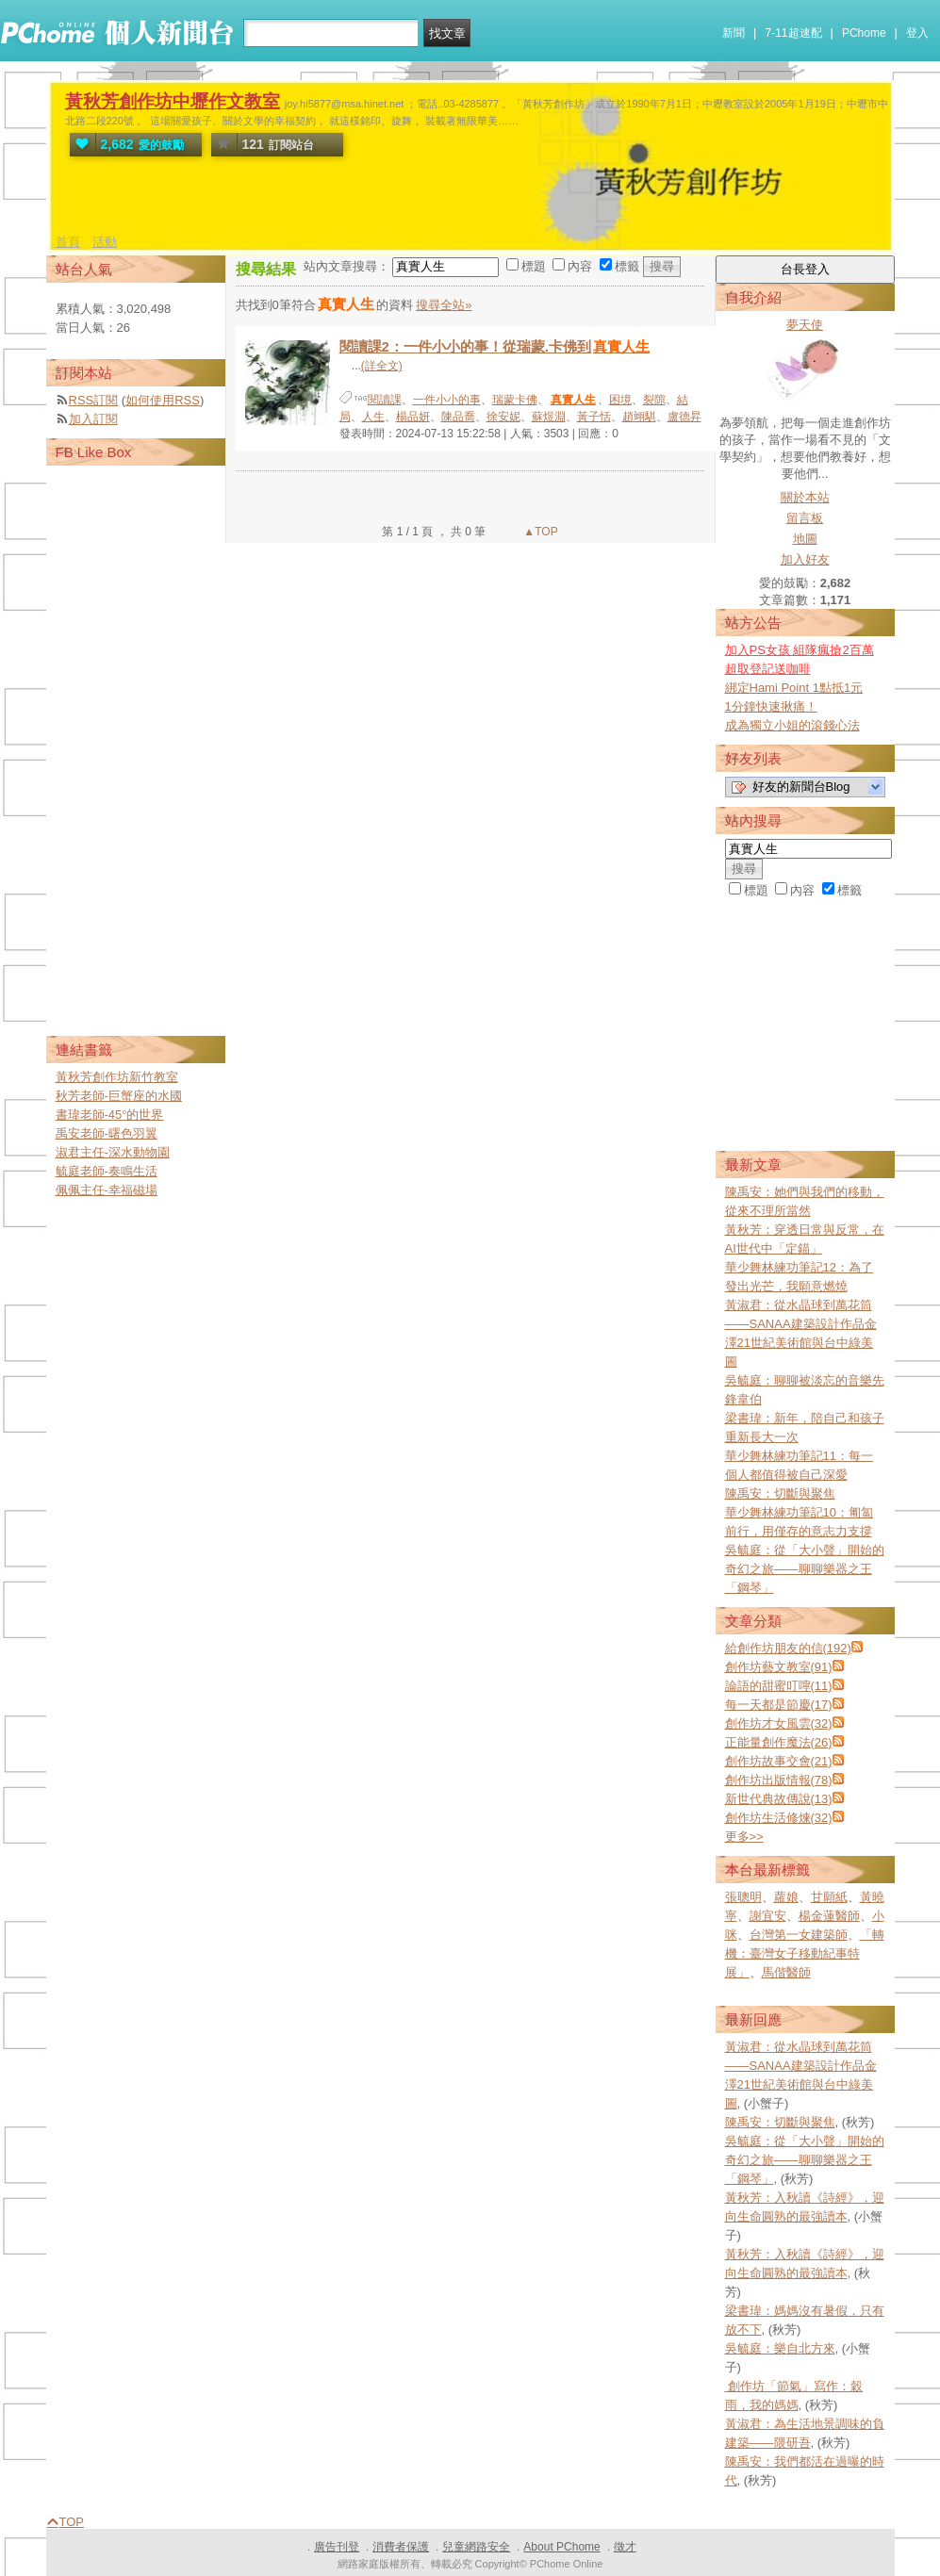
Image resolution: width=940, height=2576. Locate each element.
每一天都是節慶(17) (779, 1705)
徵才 (625, 2546)
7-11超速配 (794, 33)
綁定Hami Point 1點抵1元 (794, 688)
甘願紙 (829, 1897)
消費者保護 (400, 2546)
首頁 (68, 242)
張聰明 (743, 1897)
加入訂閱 (93, 419)
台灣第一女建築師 (799, 1935)
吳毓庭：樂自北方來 (780, 2348)
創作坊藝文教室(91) (779, 1667)
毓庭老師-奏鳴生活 (106, 1171)
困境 (620, 399)
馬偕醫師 (786, 1972)
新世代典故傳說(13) (779, 1799)
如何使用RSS (162, 400)
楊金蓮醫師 (829, 1916)
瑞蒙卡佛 (514, 399)
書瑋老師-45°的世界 (110, 1115)
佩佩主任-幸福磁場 (106, 1190)
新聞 (733, 33)
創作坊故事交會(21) (779, 1761)
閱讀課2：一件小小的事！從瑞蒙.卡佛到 (495, 346)
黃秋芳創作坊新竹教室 (117, 1077)
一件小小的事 (447, 399)
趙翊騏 (639, 416)
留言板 (804, 518)
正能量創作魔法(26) (779, 1742)
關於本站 (805, 497)
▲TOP (539, 531)
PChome (864, 33)
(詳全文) (382, 365)
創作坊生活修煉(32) (779, 1818)
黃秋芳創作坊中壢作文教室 (172, 101)
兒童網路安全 (476, 2546)
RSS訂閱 (94, 400)
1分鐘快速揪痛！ (771, 706)
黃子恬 (594, 416)
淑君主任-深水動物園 (113, 1152)
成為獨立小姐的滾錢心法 (792, 725)
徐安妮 (503, 416)
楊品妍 (413, 416)
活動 (104, 242)
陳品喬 (458, 416)
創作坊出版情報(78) (779, 1780)
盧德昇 (684, 416)
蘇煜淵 (549, 416)
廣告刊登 (336, 2546)
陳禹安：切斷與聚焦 (780, 1493)
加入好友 (805, 559)
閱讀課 (385, 399)
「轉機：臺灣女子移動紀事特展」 (804, 1953)
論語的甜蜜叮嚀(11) (779, 1686)
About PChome (561, 2546)
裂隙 (654, 399)
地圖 (805, 539)
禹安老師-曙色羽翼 (106, 1133)
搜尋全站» (443, 305)
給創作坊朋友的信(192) (788, 1648)
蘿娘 (786, 1897)
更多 (744, 1836)
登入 (917, 33)
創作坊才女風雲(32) (779, 1723)
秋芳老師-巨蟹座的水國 (119, 1096)
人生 (373, 416)
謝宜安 (768, 1916)
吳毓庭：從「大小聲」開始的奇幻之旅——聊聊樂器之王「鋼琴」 (804, 1569)
